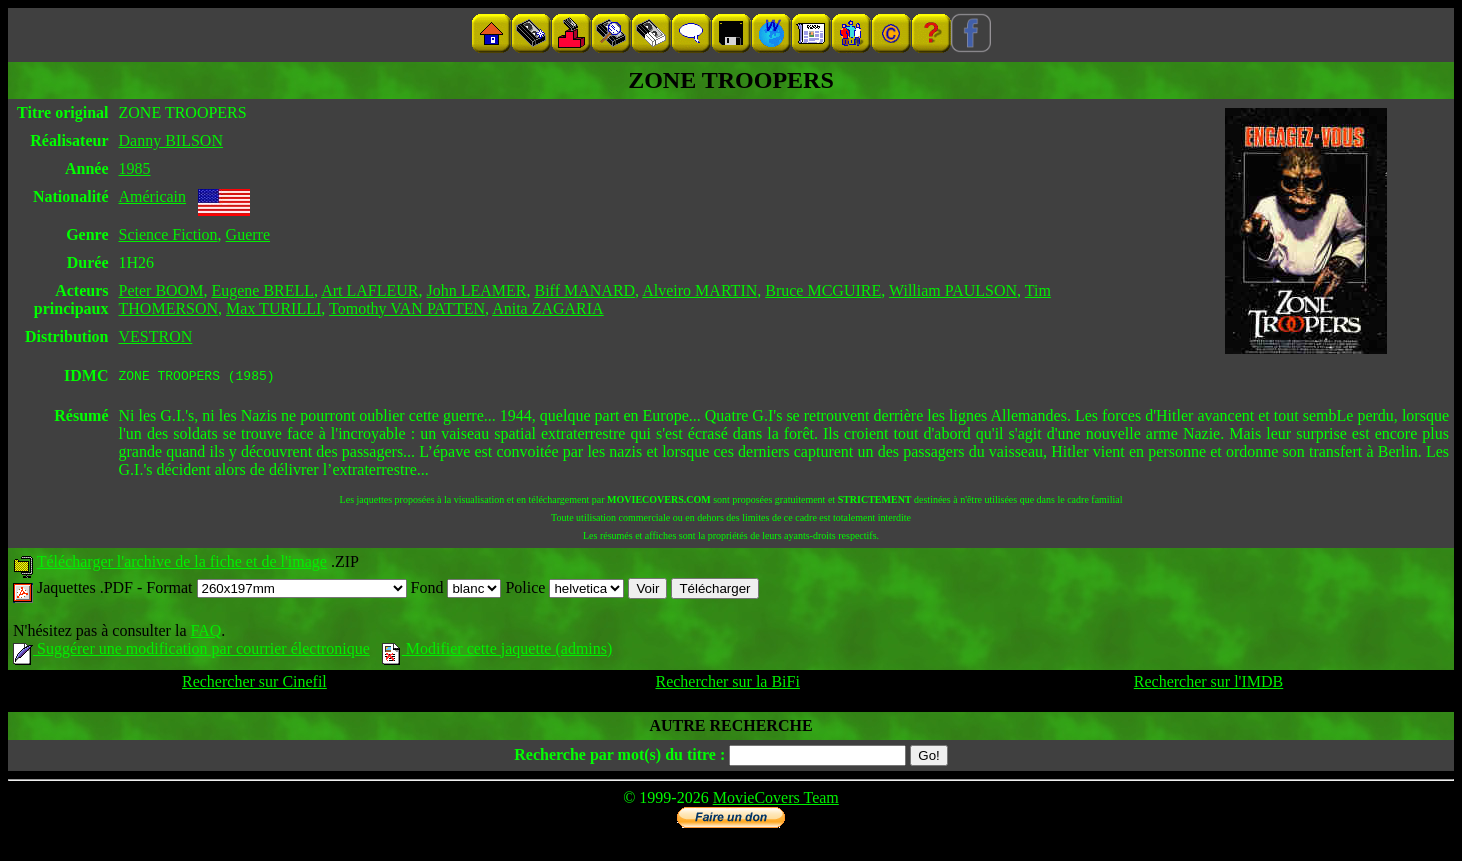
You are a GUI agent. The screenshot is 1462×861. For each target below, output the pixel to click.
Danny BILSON (171, 140)
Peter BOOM (161, 290)
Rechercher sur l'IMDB (1209, 684)
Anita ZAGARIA (548, 308)
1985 (135, 168)
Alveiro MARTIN (699, 290)
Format (276, 590)
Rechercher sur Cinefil (254, 684)
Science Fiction (168, 234)
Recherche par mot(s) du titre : (619, 757)
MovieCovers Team (776, 800)
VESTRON (156, 336)
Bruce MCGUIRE (823, 290)
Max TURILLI (273, 308)
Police (564, 590)
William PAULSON (953, 290)
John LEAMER (477, 290)
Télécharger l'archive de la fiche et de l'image (182, 564)
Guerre (248, 234)
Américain (153, 196)
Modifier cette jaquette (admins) (497, 651)
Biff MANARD (585, 290)
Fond (456, 590)
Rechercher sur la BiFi (727, 684)
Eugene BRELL (262, 290)
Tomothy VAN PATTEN (407, 308)
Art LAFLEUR (369, 290)
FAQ (205, 633)
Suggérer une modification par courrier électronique (191, 651)
